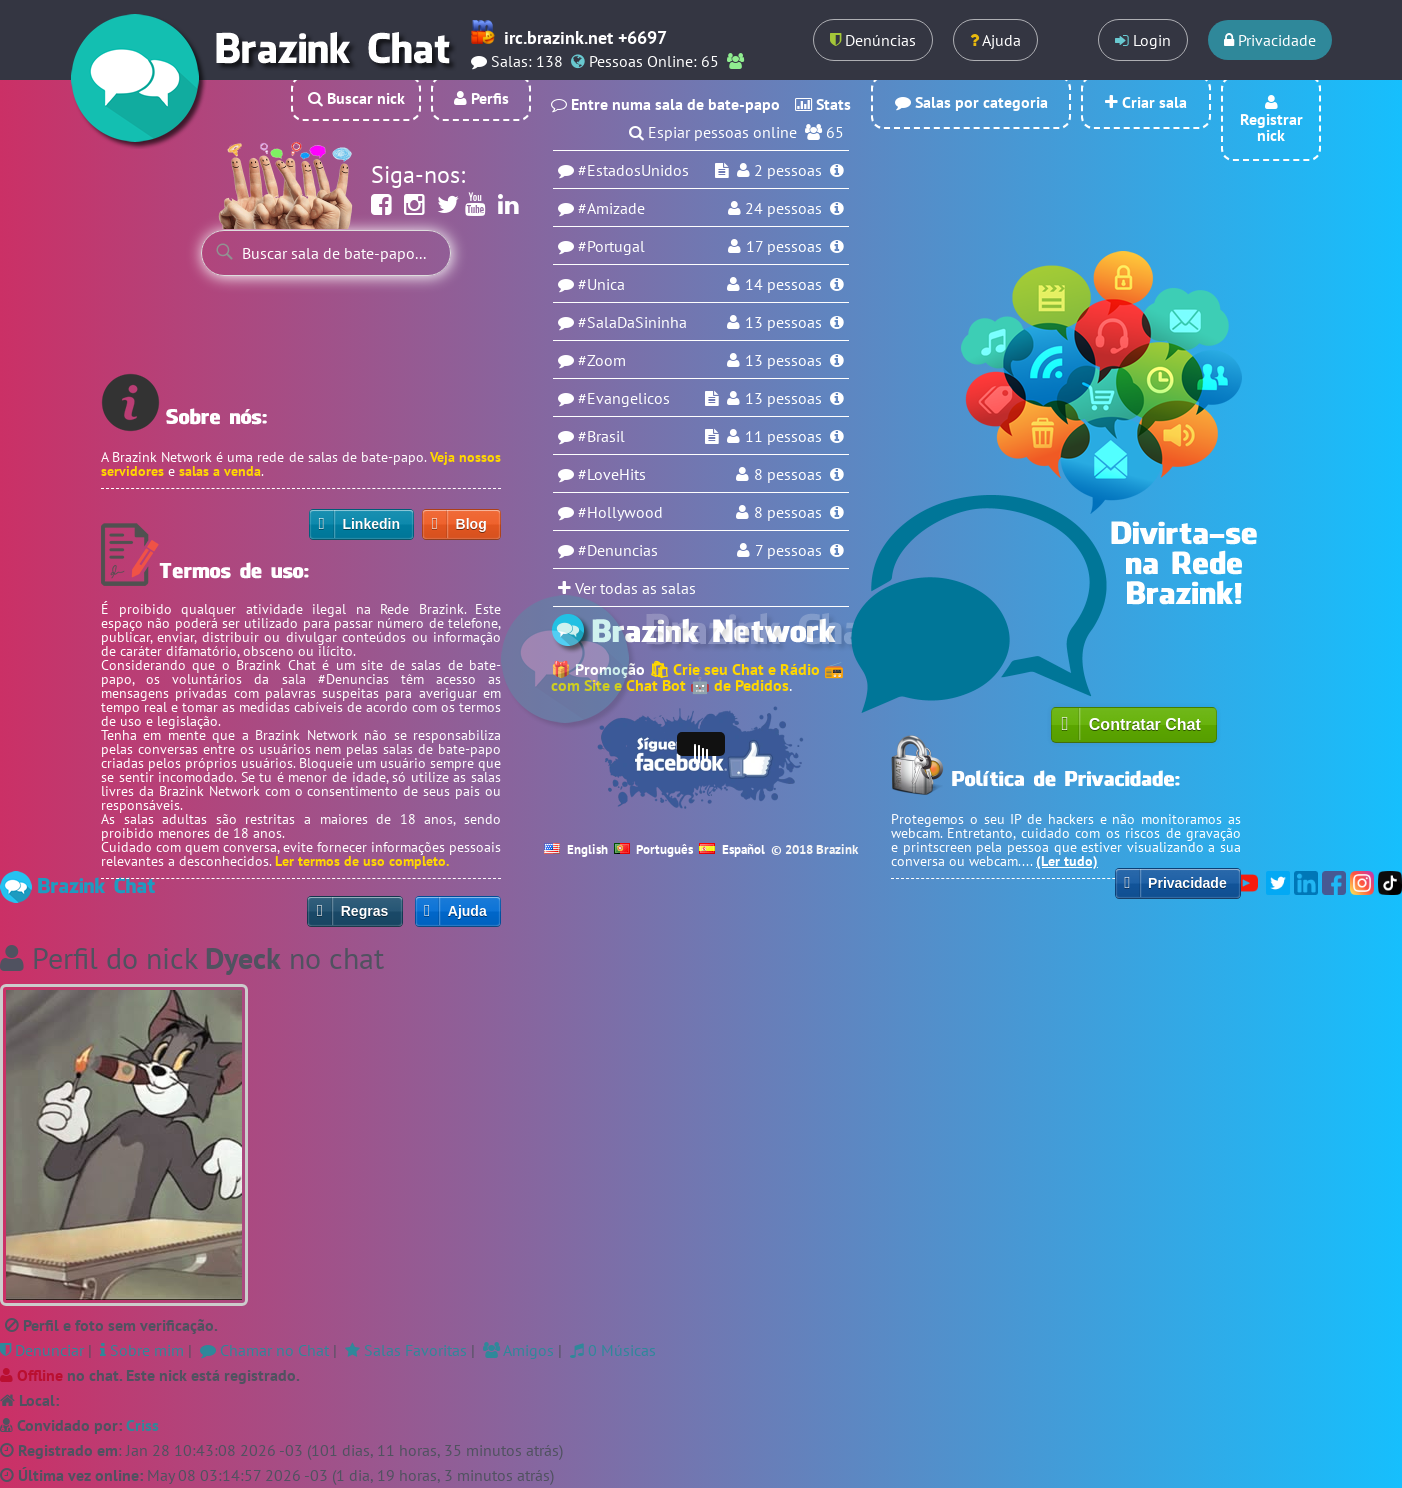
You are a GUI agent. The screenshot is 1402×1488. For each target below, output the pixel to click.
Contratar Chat (1145, 724)
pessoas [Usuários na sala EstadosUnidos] (788, 170)
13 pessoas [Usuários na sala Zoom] (783, 360)
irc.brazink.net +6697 (583, 37)
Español (732, 849)
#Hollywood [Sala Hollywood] (620, 512)
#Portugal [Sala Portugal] (611, 246)
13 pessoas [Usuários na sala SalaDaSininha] (783, 322)
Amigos (518, 1350)
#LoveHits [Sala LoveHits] (612, 474)
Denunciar (42, 1350)
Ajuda (995, 40)
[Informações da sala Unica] (837, 284)
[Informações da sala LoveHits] (837, 474)
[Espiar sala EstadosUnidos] (722, 170)
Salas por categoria (971, 102)
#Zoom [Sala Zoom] (602, 360)
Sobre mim (142, 1350)
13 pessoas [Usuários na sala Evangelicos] (783, 398)
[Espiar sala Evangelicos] (712, 398)
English (576, 849)
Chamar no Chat (264, 1350)
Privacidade (1270, 40)
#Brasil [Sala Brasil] (601, 436)
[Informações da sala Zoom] (837, 360)
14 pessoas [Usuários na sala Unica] (783, 284)
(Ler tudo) (1067, 861)
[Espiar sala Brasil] (712, 436)
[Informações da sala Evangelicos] (837, 398)
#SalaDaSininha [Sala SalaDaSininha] (632, 322)
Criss (142, 1425)
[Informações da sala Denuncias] (837, 550)
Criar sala (1146, 102)
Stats (823, 104)
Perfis (481, 98)
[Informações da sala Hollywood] (837, 512)
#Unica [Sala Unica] (601, 284)
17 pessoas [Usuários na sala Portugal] (784, 246)
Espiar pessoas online (722, 132)
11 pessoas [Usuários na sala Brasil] (783, 436)
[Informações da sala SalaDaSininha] (837, 322)
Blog (471, 524)
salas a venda (220, 471)
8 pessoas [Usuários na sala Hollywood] (788, 512)
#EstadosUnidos (633, 170)
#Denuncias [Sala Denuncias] (618, 550)
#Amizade (611, 208)
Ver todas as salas (627, 588)
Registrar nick (1271, 120)
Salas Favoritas (406, 1350)
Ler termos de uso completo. (362, 861)
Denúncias (873, 40)
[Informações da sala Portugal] (837, 246)
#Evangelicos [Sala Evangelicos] (624, 398)
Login (1143, 40)
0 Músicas (613, 1350)
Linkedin (371, 524)
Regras (364, 911)
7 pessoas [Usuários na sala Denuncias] (788, 550)
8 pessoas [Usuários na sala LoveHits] (788, 474)
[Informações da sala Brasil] (837, 436)
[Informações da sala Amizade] (837, 208)
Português (654, 849)
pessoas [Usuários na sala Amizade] (783, 208)
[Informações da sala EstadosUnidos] (837, 170)
